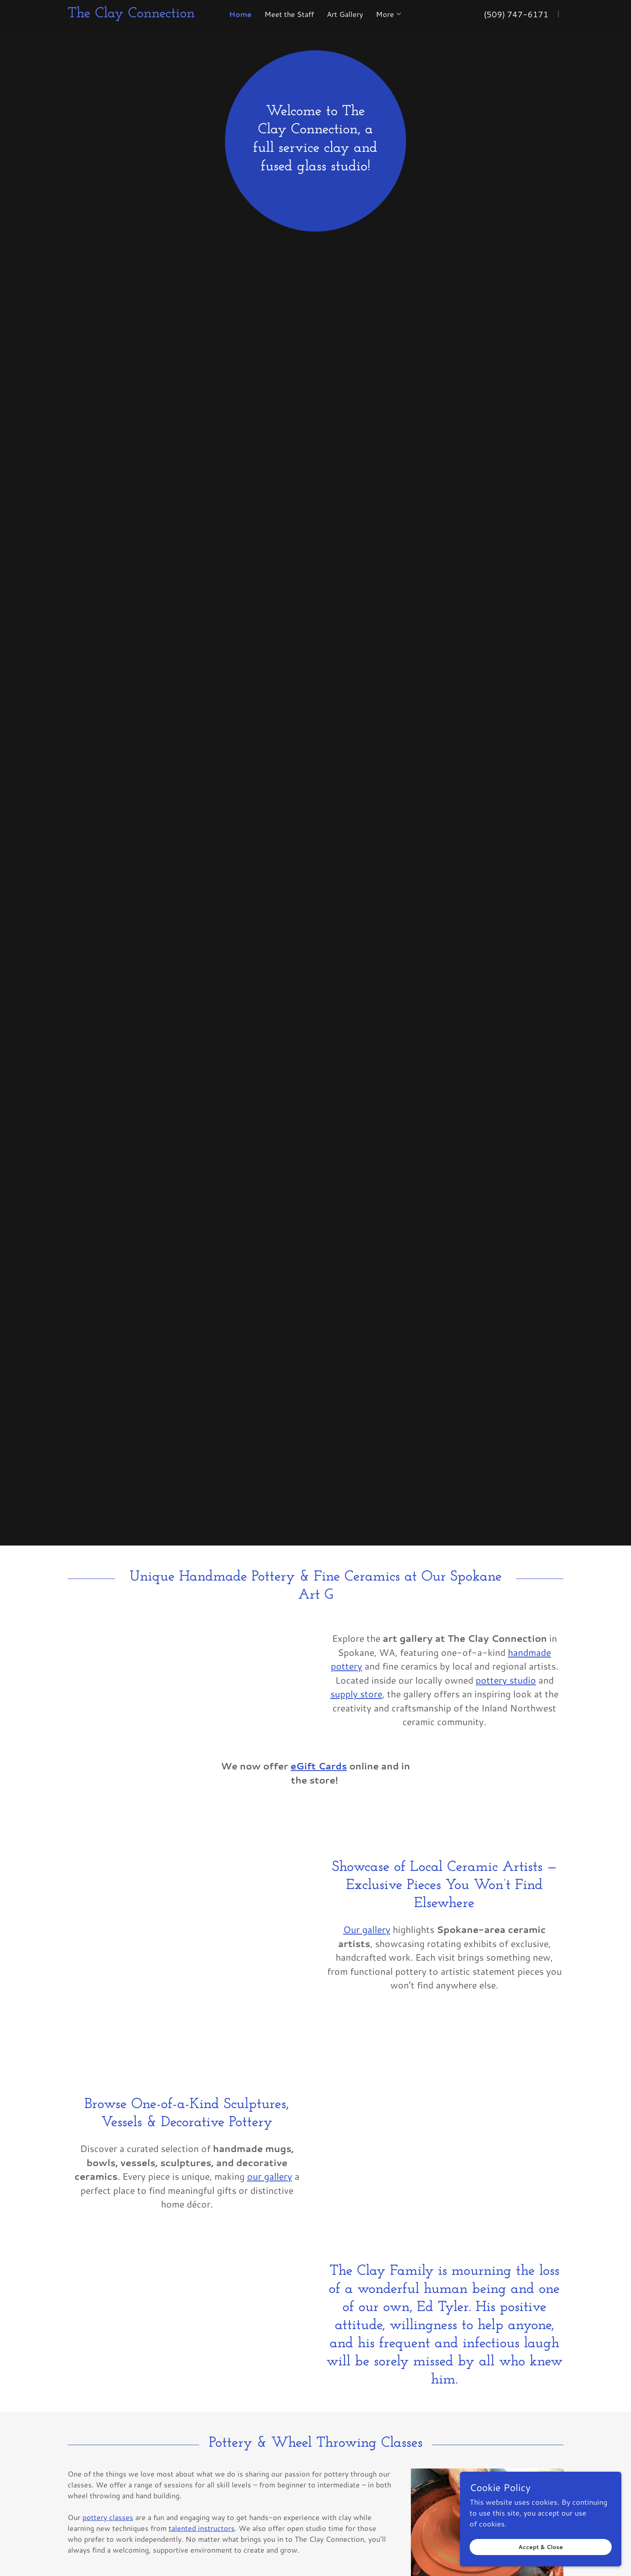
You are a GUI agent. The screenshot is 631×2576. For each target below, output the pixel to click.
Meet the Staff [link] (289, 14)
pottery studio (506, 1680)
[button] (389, 14)
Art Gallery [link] (345, 14)
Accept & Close (541, 2547)
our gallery (269, 2176)
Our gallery (366, 1929)
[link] (142, 14)
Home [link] (240, 14)
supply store (356, 1693)
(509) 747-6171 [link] (516, 14)
